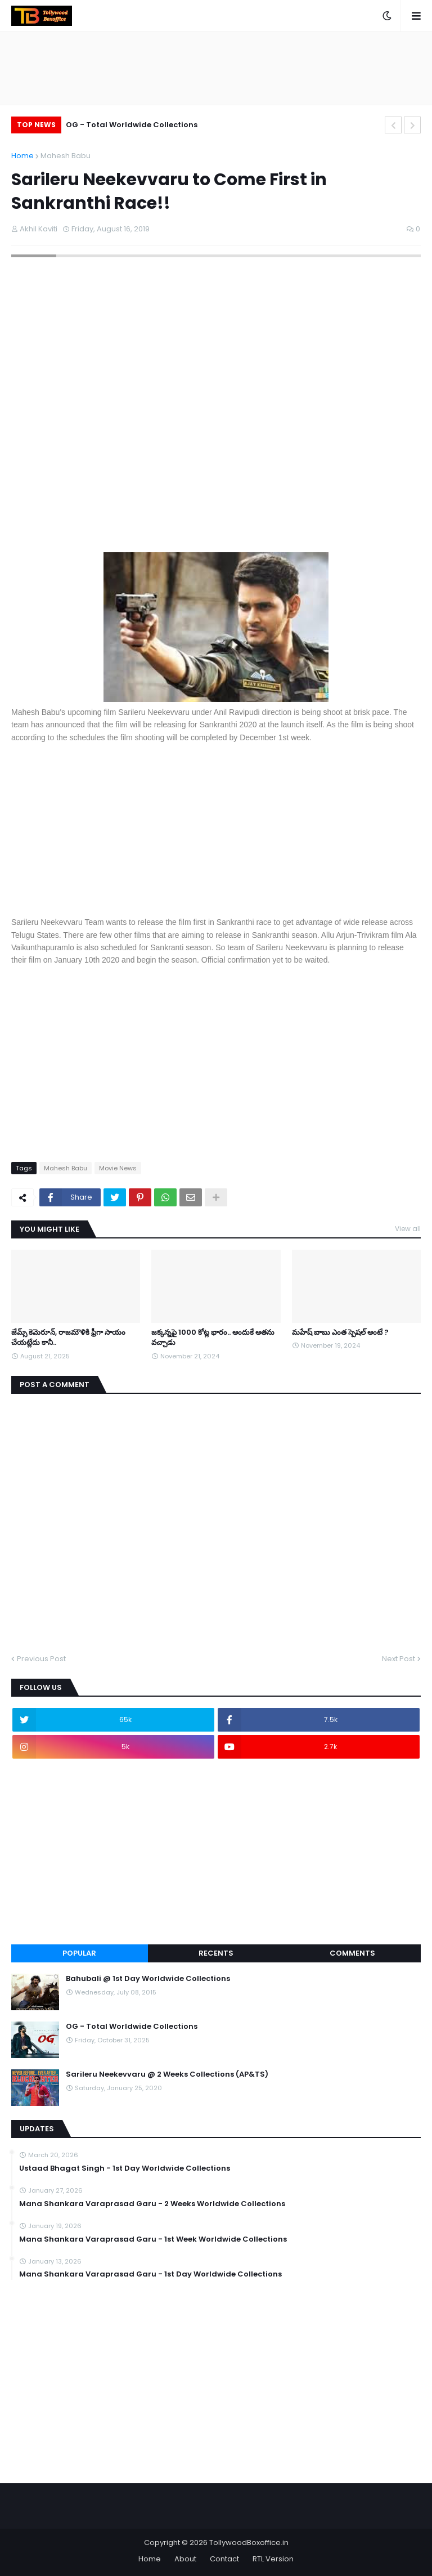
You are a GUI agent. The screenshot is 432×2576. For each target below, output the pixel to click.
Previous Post (41, 1658)
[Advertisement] (216, 828)
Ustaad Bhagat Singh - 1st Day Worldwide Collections (124, 2168)
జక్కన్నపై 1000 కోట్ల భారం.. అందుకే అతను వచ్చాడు (212, 1337)
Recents (216, 1953)
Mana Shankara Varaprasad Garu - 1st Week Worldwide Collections (153, 2239)
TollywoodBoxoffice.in (249, 2542)
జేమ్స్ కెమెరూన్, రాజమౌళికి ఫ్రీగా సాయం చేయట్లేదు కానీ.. (68, 1337)
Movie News (118, 1168)
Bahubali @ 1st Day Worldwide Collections (148, 1979)
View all (408, 1228)
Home (22, 155)
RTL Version (273, 2558)
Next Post (398, 1658)
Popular (79, 1953)
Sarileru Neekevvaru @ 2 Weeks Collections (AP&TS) (167, 2074)
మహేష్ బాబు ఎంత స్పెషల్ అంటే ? (340, 1332)
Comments (352, 1953)
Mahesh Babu (65, 155)
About (185, 2558)
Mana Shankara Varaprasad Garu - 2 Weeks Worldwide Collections (152, 2204)
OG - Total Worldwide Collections (131, 124)
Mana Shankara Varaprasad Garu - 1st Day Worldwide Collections (150, 2274)
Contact (224, 2558)
